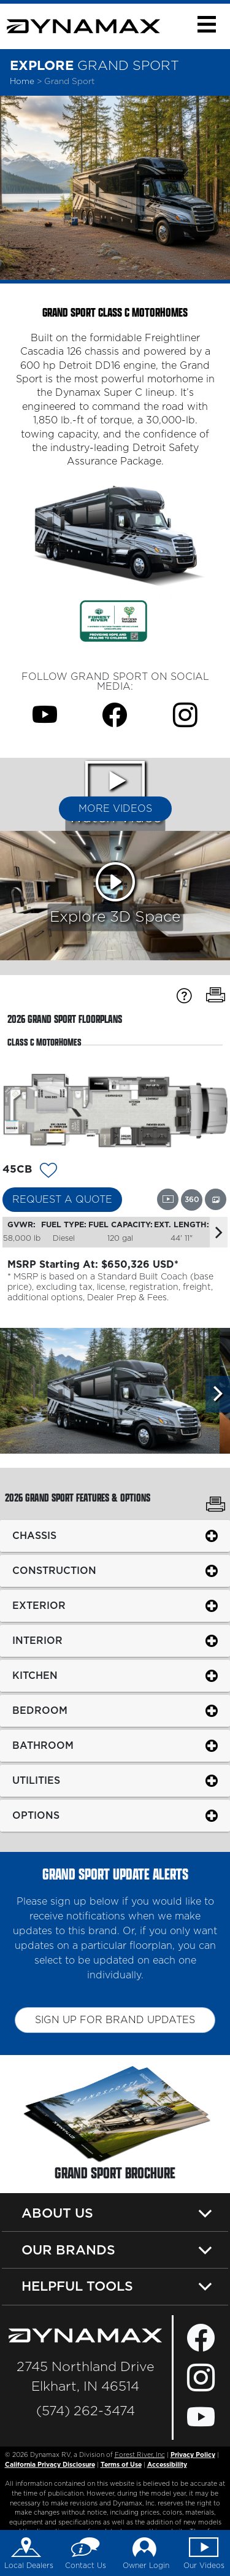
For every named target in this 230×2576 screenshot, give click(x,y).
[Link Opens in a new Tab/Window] (113, 620)
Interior (37, 1640)
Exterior (39, 1605)
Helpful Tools (77, 2286)
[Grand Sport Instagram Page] (185, 714)
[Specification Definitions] (184, 996)
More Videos (115, 809)
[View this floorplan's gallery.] (216, 1199)
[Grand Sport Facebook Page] (114, 714)
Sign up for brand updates (115, 2020)
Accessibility (167, 2465)
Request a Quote (62, 1200)
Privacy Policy (193, 2455)
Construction (54, 1570)
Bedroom (39, 1710)
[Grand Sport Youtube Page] (45, 714)
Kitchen (35, 1675)
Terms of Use (121, 2465)
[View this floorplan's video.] (168, 1199)
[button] (206, 24)
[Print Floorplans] (216, 995)
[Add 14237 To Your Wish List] (48, 1172)
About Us (57, 2213)
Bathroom (43, 1745)
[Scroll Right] (217, 1394)
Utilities (36, 1780)
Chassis (34, 1535)
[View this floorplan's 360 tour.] (192, 1200)
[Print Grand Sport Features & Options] (215, 1506)
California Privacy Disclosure (50, 2465)
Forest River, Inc (140, 2455)
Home (22, 81)
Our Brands (68, 2249)
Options (35, 1815)
